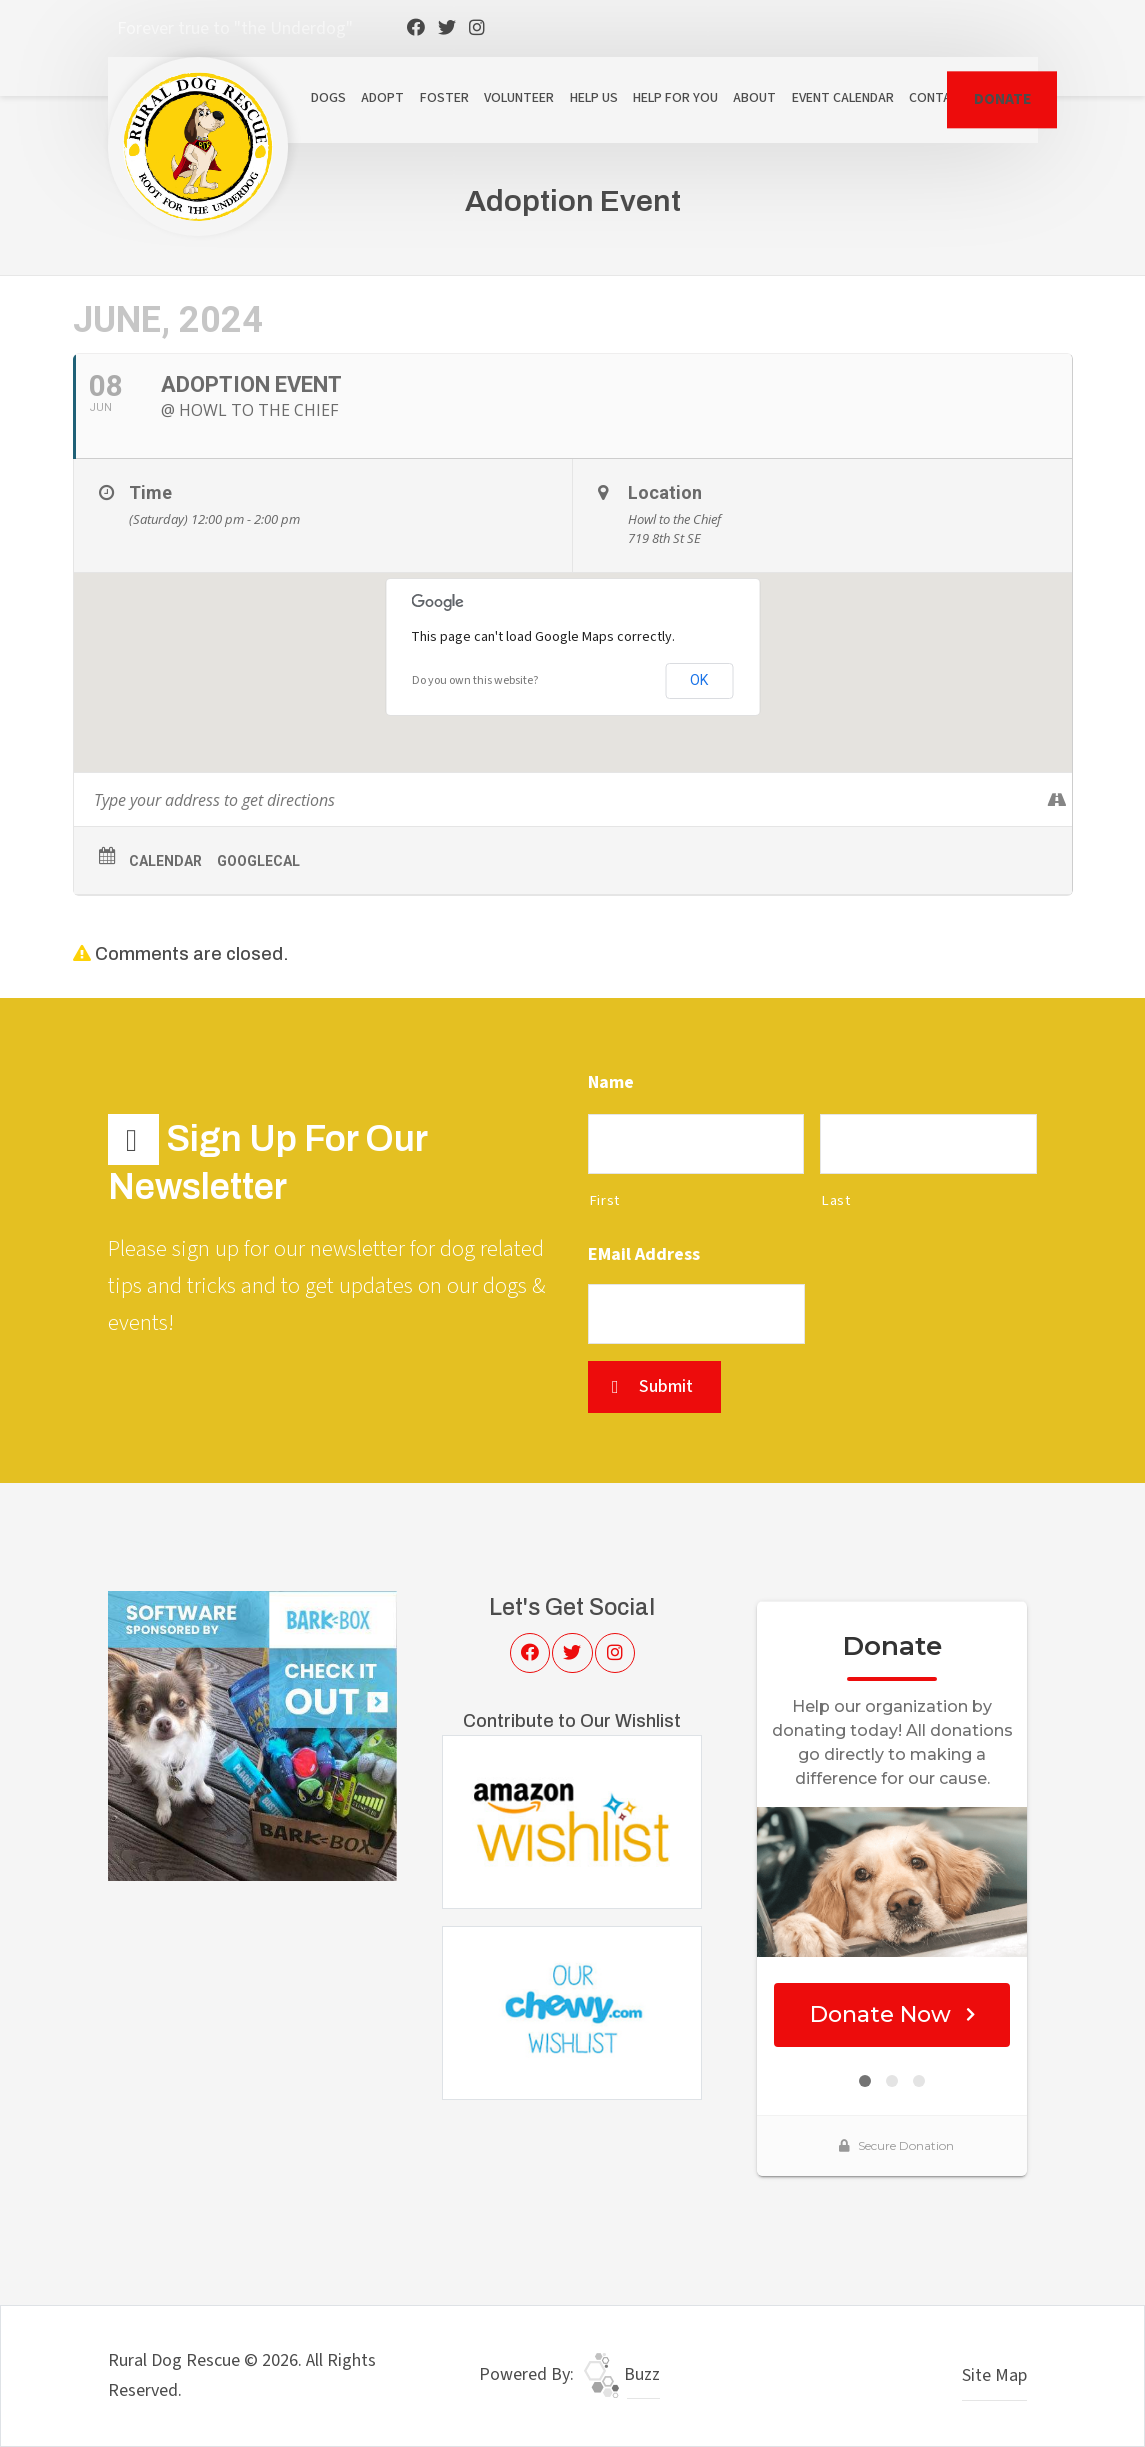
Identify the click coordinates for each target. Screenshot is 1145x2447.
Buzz (622, 2374)
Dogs (328, 98)
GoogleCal (258, 861)
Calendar (165, 861)
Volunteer (519, 98)
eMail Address (644, 1254)
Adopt (382, 98)
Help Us (594, 98)
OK (699, 680)
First (604, 1200)
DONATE (1002, 99)
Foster (444, 98)
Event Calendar (843, 98)
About (754, 98)
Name (611, 1082)
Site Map (994, 2375)
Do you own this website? (475, 680)
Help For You (675, 98)
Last (836, 1200)
